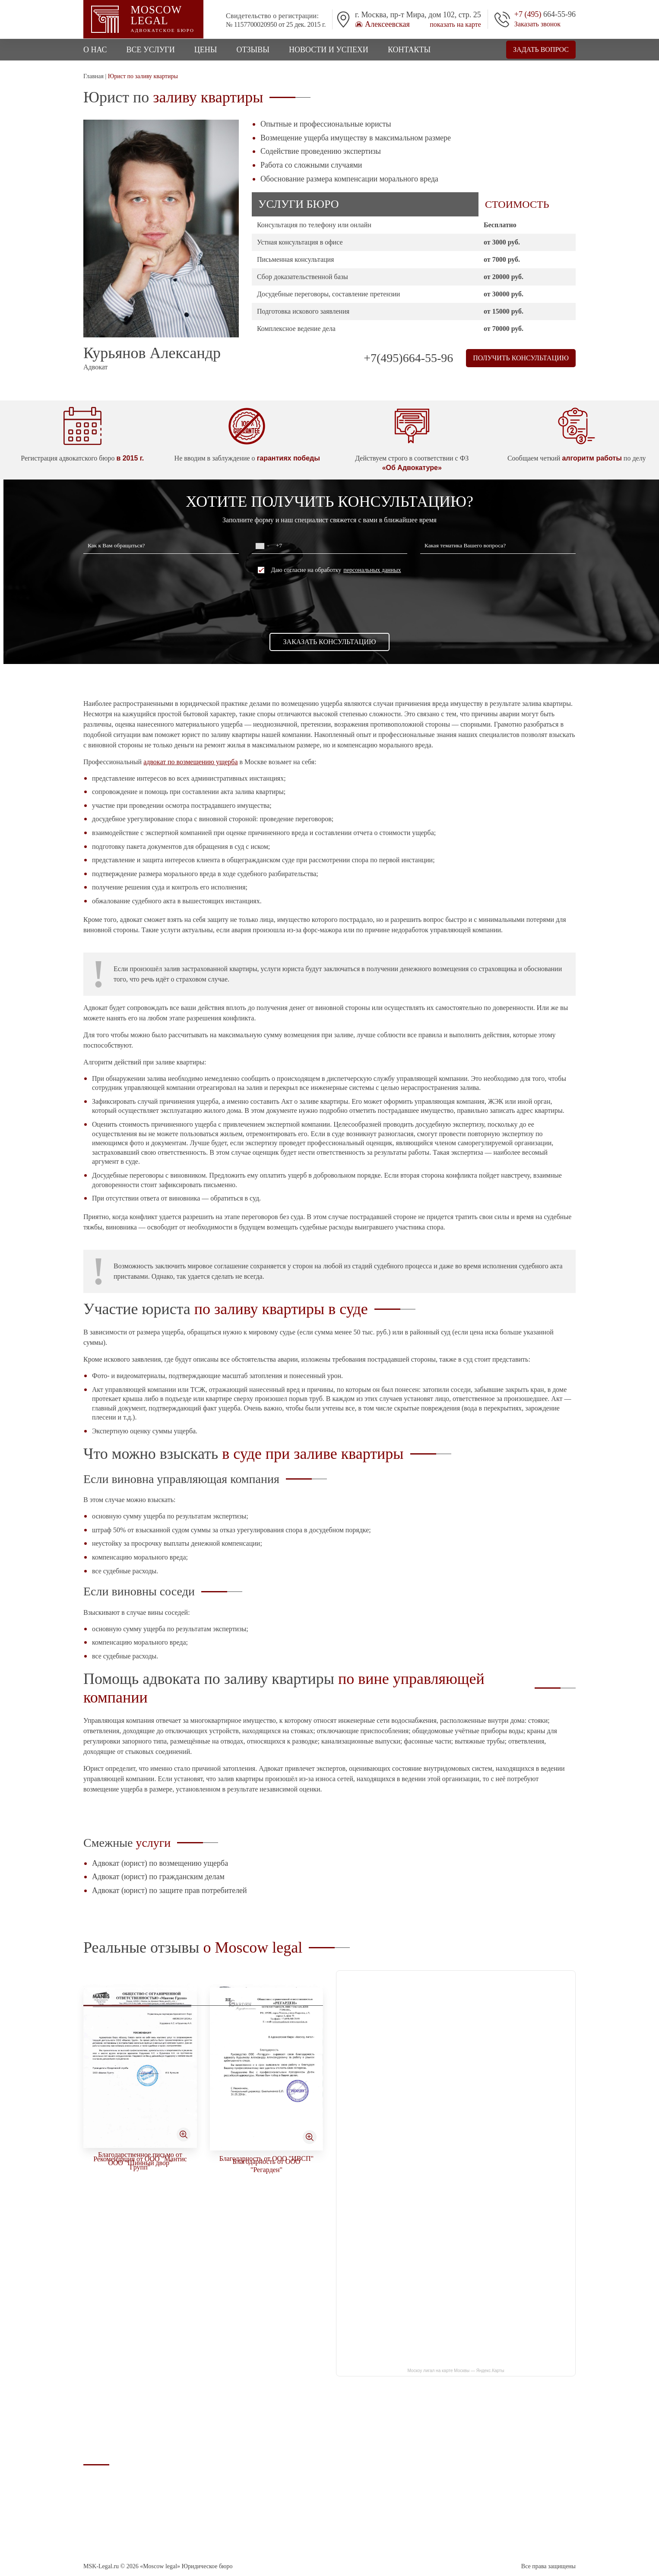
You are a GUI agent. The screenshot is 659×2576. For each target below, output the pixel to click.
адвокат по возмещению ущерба (190, 761)
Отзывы (252, 49)
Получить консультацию (521, 358)
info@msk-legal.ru (503, 2474)
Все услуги (151, 49)
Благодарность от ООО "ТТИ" (140, 2145)
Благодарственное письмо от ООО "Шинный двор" (267, 2342)
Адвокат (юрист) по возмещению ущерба (160, 1863)
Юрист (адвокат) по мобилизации (411, 2486)
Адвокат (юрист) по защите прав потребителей (169, 1890)
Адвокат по (411, 2443)
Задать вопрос (541, 49)
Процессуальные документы (404, 2496)
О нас (95, 49)
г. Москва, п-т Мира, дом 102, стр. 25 (528, 2439)
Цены (205, 49)
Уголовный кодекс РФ (396, 2506)
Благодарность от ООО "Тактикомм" (140, 2341)
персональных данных (372, 570)
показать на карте (455, 24)
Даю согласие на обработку (329, 570)
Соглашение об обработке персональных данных (118, 2524)
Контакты (409, 49)
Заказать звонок (537, 24)
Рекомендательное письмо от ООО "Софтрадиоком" (266, 2145)
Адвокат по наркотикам (398, 2456)
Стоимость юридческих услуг (406, 2476)
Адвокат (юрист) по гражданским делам (158, 1876)
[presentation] (329, 603)
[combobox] (262, 545)
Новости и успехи (328, 49)
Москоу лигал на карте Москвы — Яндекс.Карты (455, 2371)
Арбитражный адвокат (397, 2466)
